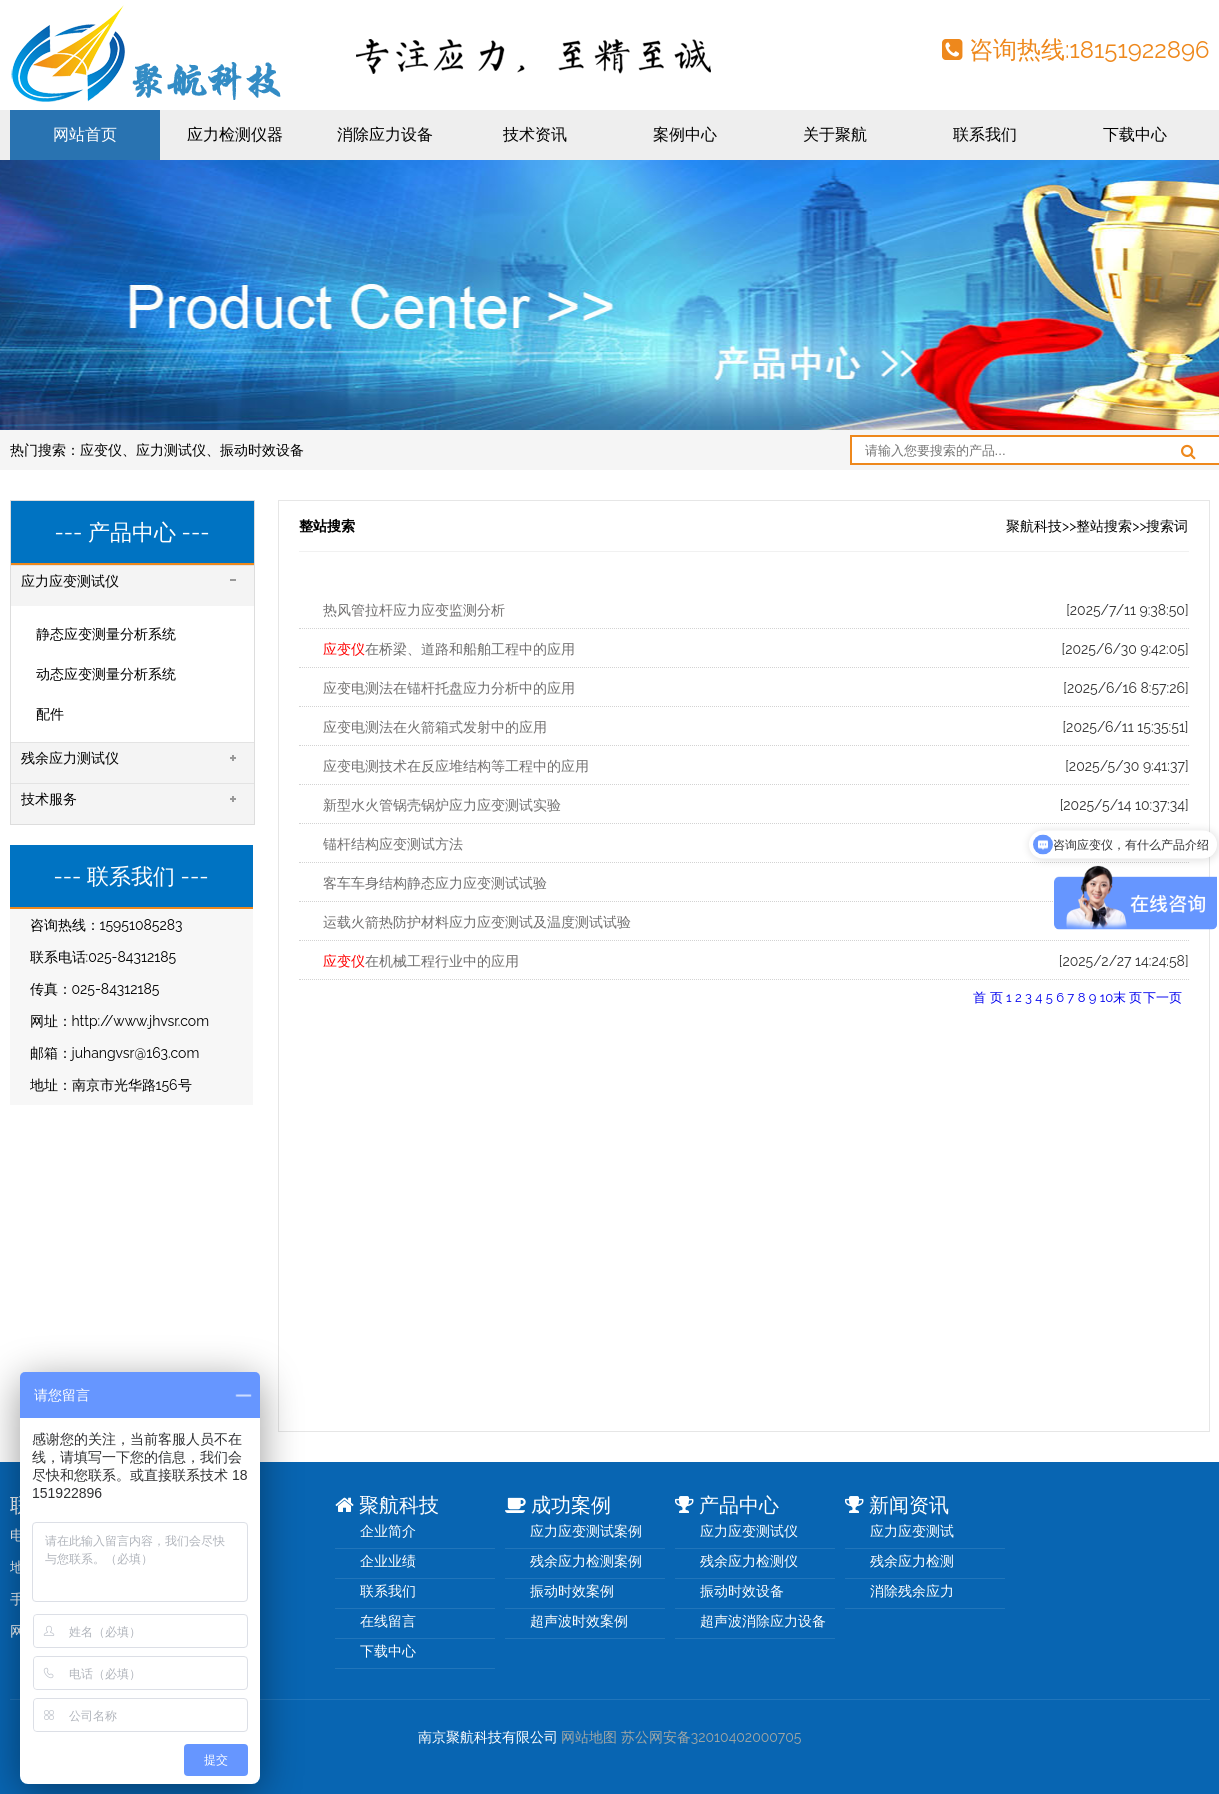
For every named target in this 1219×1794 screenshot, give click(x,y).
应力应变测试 (912, 1531)
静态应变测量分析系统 (106, 634)
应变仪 (101, 450)
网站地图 (589, 1737)
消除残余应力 (912, 1591)
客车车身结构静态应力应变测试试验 (435, 883)
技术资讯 (535, 134)
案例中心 (685, 134)
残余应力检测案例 (586, 1561)
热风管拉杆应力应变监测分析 (414, 610)
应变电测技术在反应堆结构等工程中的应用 (456, 766)
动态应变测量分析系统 (106, 674)
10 (1107, 997)
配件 (50, 714)
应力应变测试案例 (586, 1531)
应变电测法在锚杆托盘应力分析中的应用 (449, 688)
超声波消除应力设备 (763, 1621)
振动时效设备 (262, 450)
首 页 (987, 997)
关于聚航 (835, 134)
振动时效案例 (572, 1591)
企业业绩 (388, 1561)
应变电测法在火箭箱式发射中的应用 (435, 727)
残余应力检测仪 (749, 1561)
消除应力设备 (385, 134)
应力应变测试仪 (749, 1531)
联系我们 (985, 134)
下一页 (1162, 997)
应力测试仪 (171, 450)
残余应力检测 (912, 1561)
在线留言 (388, 1621)
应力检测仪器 (235, 134)
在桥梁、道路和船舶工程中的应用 (449, 649)
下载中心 (1135, 134)
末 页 (1127, 997)
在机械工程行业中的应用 (421, 961)
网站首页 (85, 134)
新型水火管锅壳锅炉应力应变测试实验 (442, 805)
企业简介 (388, 1531)
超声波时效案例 (579, 1621)
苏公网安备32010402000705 (711, 1737)
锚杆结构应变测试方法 (393, 844)
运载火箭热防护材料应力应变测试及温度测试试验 (477, 922)
